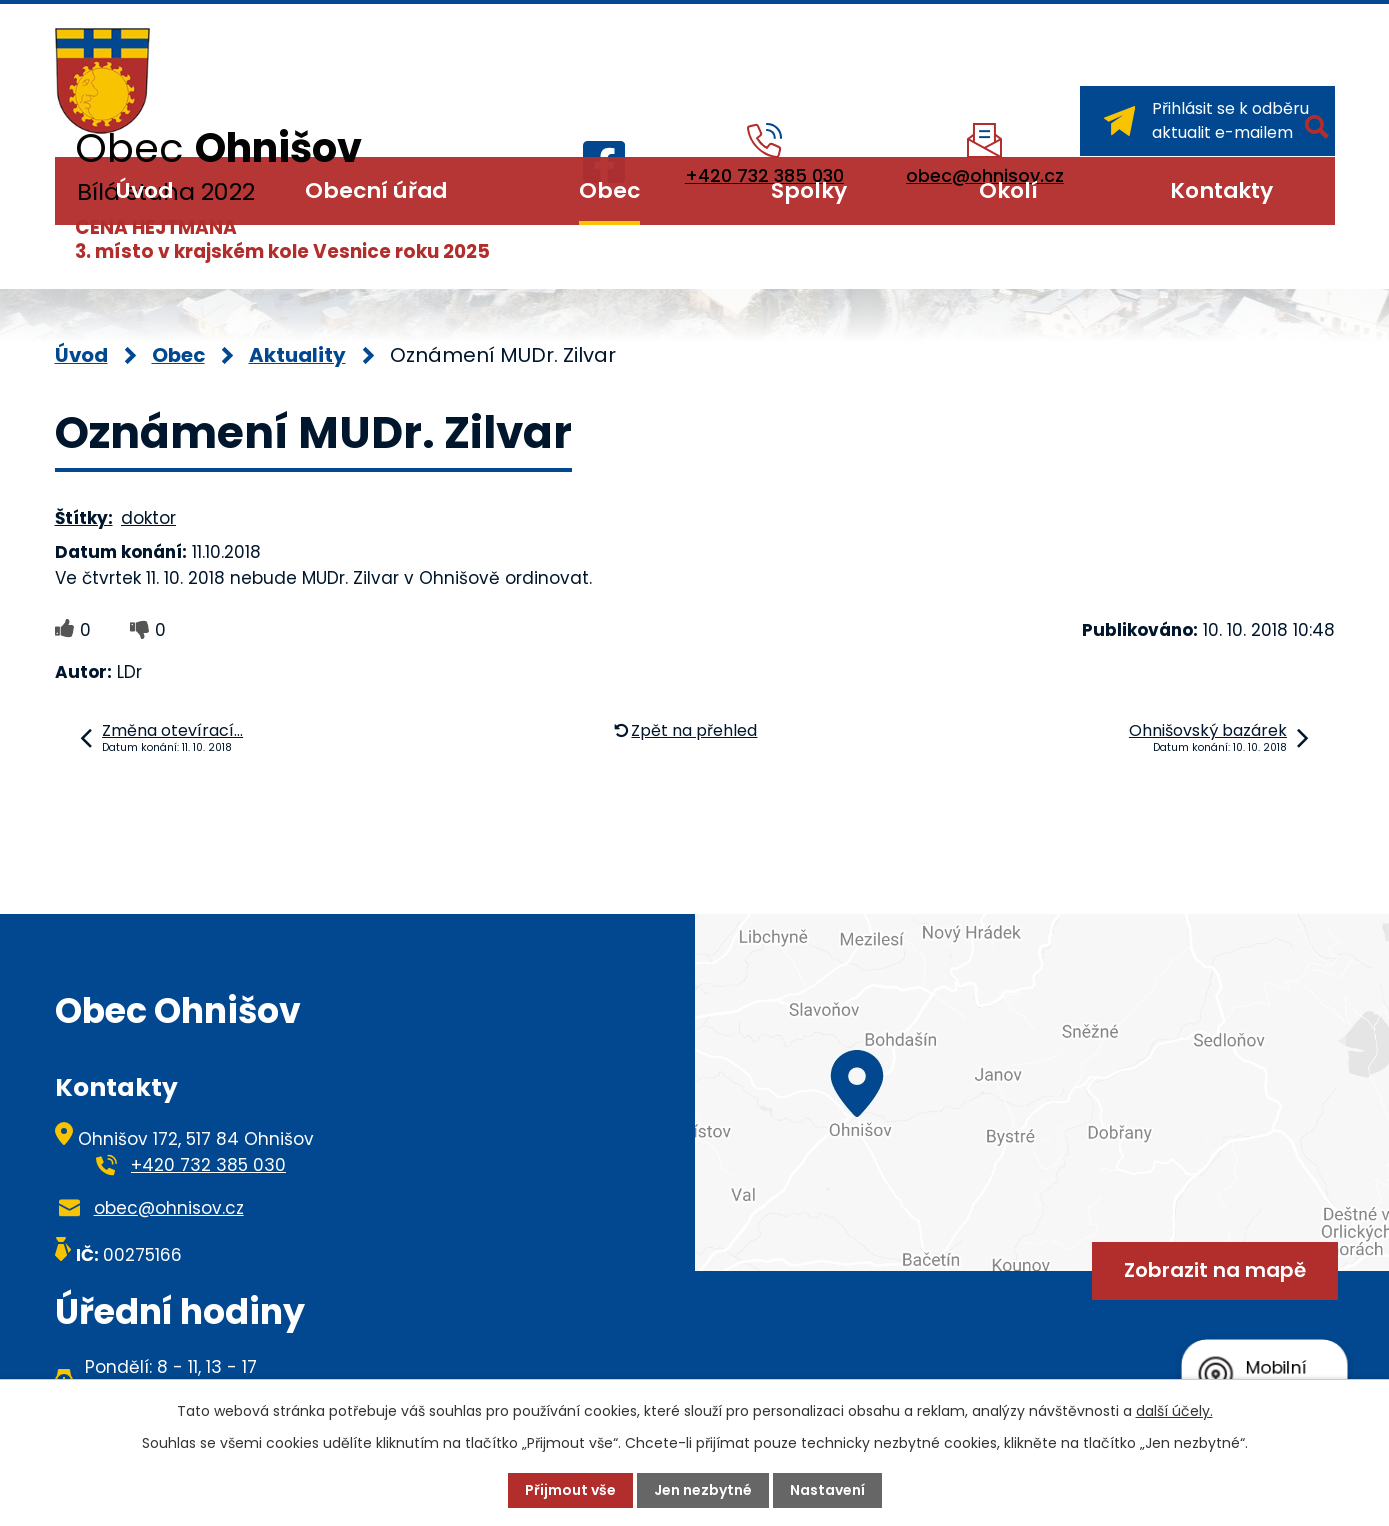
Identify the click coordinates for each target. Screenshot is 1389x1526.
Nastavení (827, 1490)
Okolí (1008, 190)
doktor (148, 518)
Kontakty (1221, 190)
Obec (609, 190)
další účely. (1174, 1411)
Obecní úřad (376, 190)
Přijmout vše (570, 1490)
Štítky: (84, 518)
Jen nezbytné (703, 1490)
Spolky (809, 190)
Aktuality (297, 355)
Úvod (144, 190)
